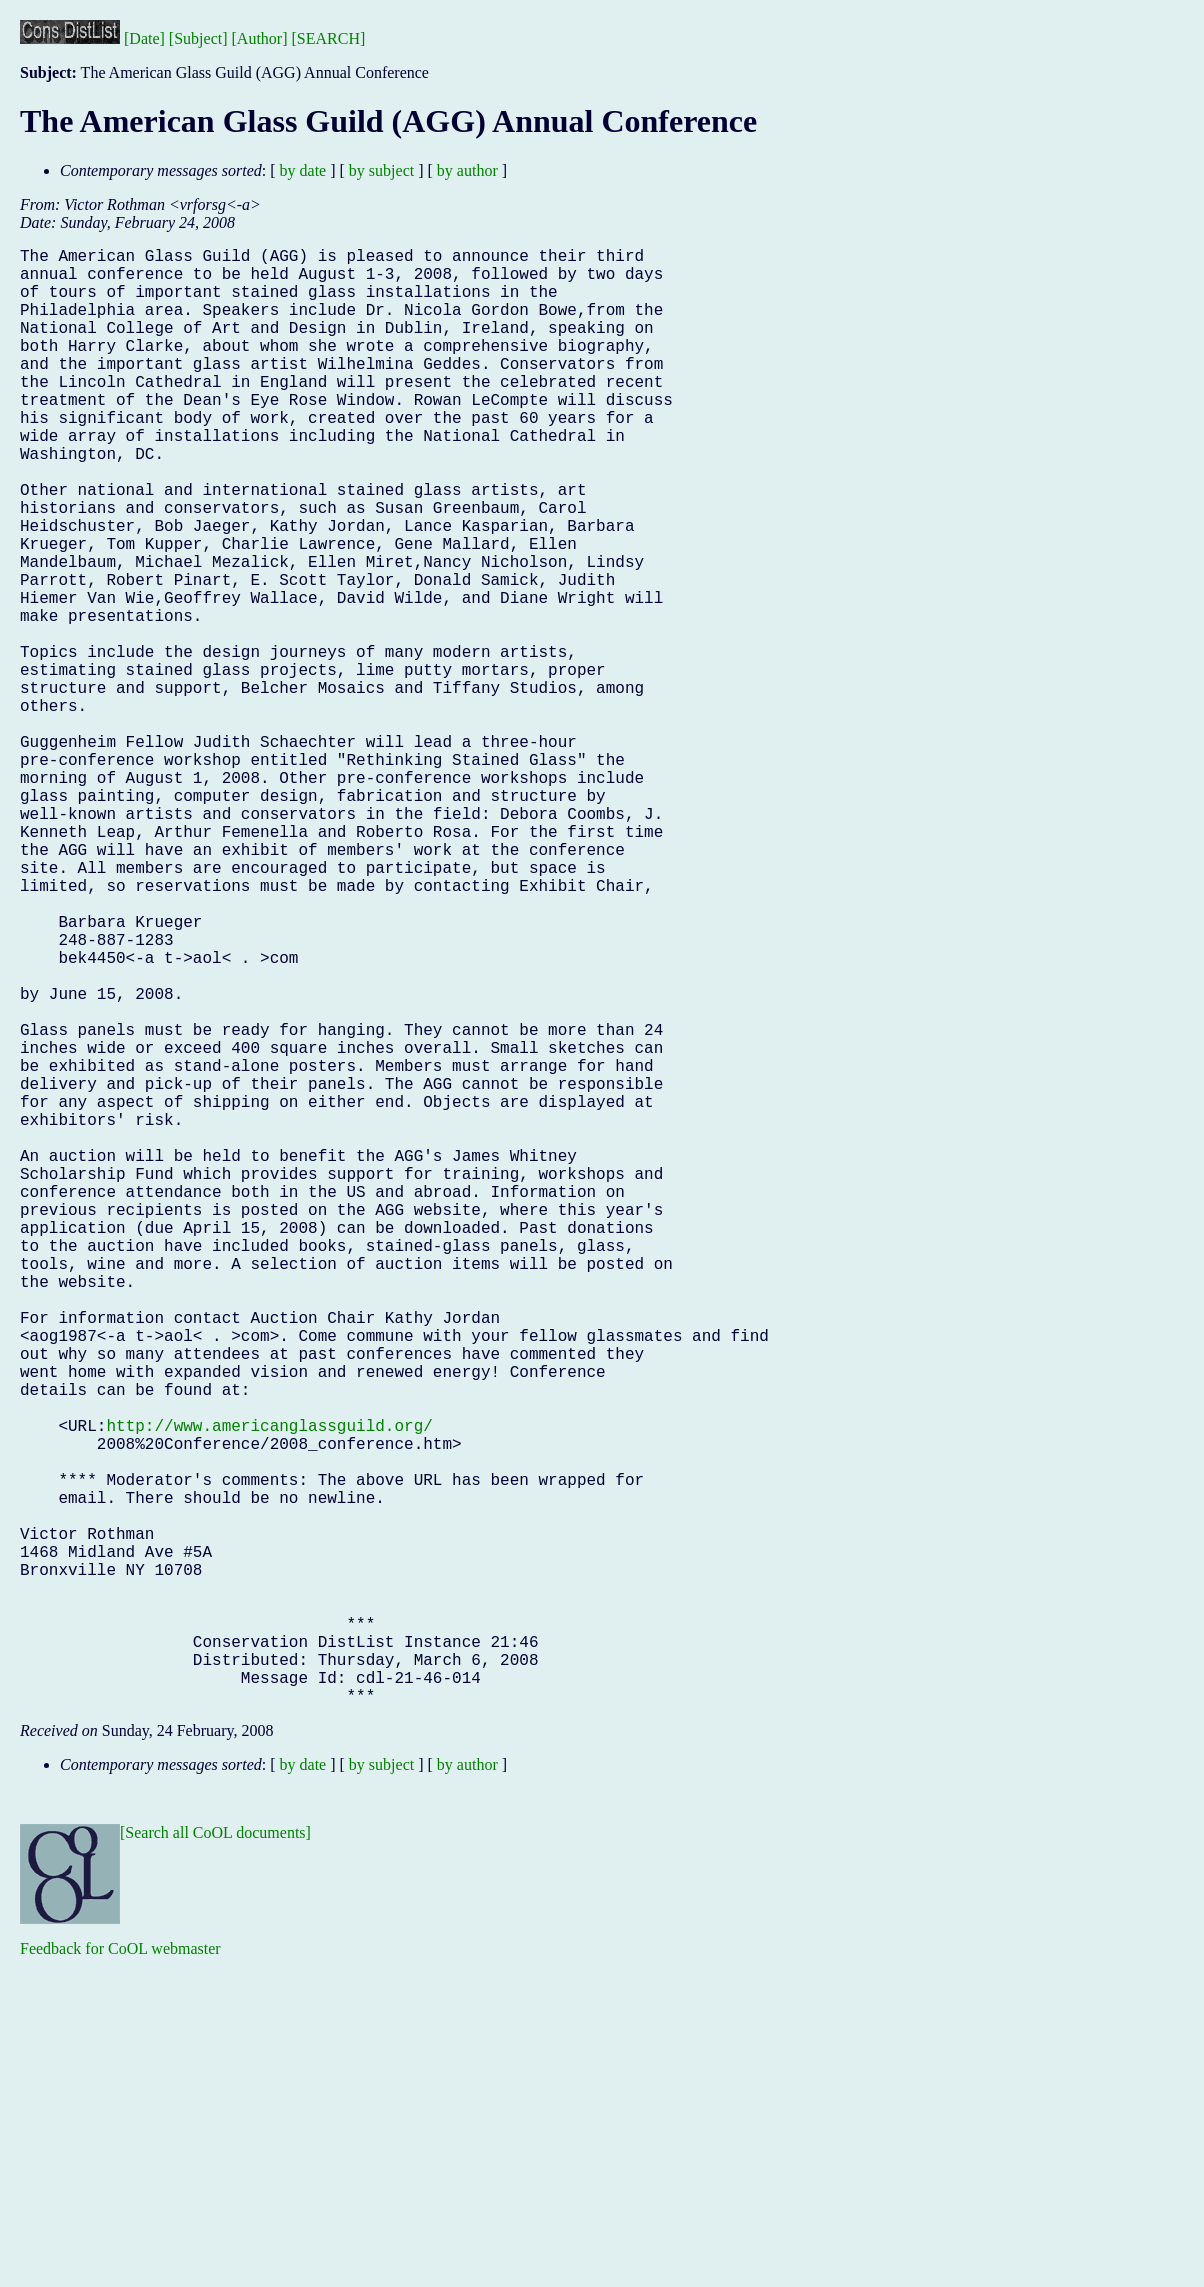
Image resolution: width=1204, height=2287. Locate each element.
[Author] (260, 38)
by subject (381, 170)
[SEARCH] (329, 38)
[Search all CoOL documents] (215, 2156)
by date (303, 170)
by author (467, 170)
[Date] (144, 38)
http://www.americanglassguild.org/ (269, 1689)
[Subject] (198, 38)
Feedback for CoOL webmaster (120, 2272)
